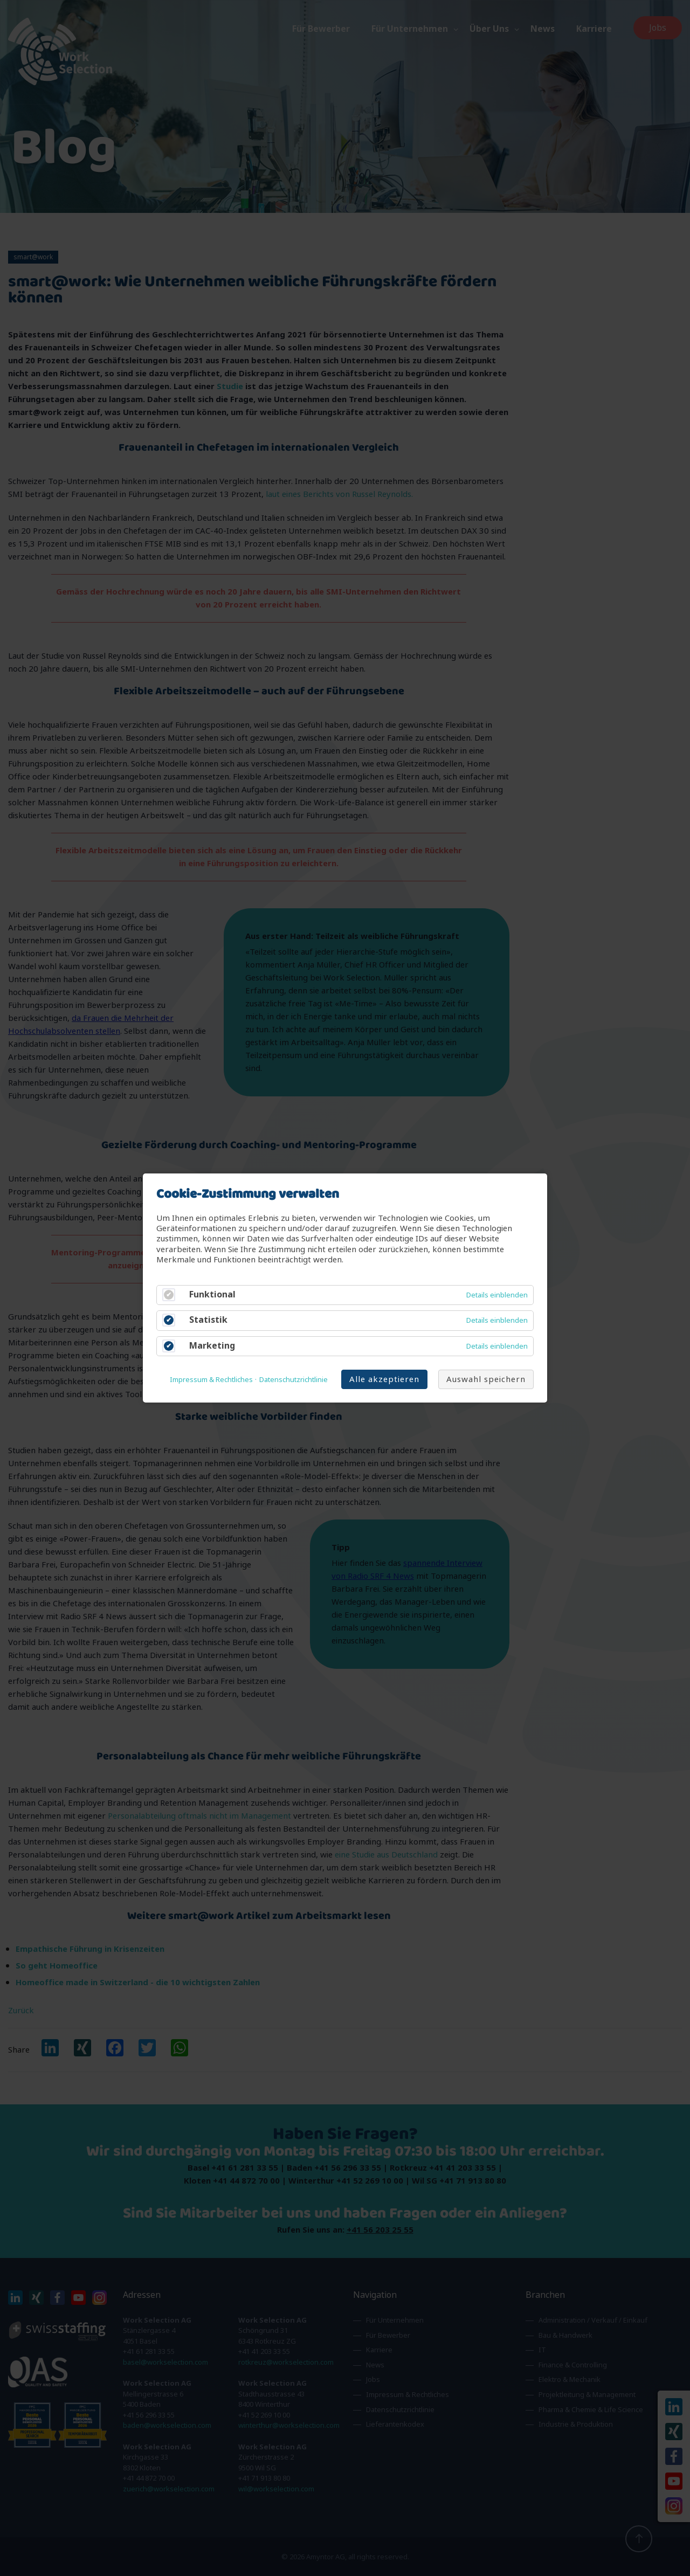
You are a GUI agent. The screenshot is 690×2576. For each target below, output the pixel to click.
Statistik (208, 1320)
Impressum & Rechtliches (211, 1380)
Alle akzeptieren (384, 1379)
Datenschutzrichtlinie (293, 1380)
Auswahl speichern (486, 1379)
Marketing (212, 1345)
